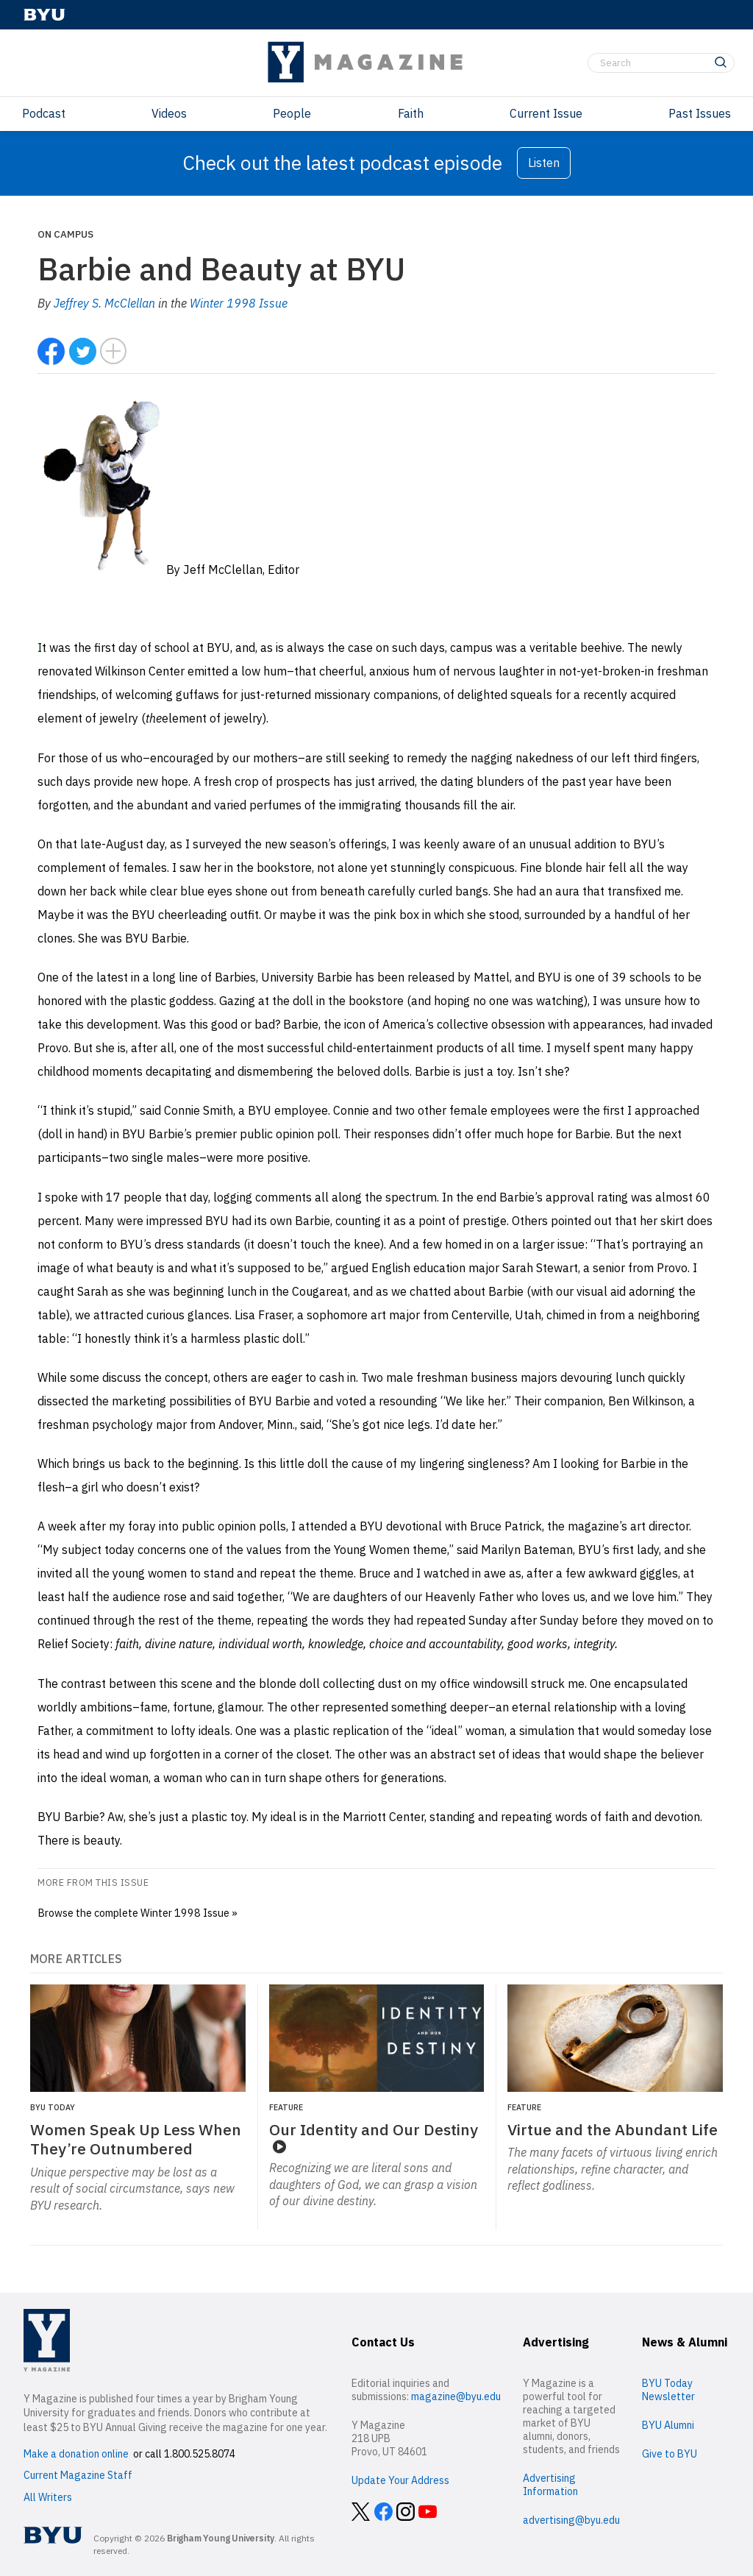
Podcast (43, 113)
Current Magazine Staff (78, 2475)
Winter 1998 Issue (239, 303)
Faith (411, 113)
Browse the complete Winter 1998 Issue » (138, 1913)
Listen (544, 162)
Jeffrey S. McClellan (104, 303)
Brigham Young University (220, 2538)
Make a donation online (76, 2453)
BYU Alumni (668, 2425)
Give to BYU (669, 2453)
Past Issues (699, 113)
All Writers (48, 2497)
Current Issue (546, 113)
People (292, 113)
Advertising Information (550, 2485)
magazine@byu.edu (456, 2396)
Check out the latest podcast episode (342, 162)
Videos (169, 113)
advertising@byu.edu (571, 2520)
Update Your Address (400, 2480)
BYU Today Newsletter (668, 2390)
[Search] (661, 63)
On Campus (65, 234)
